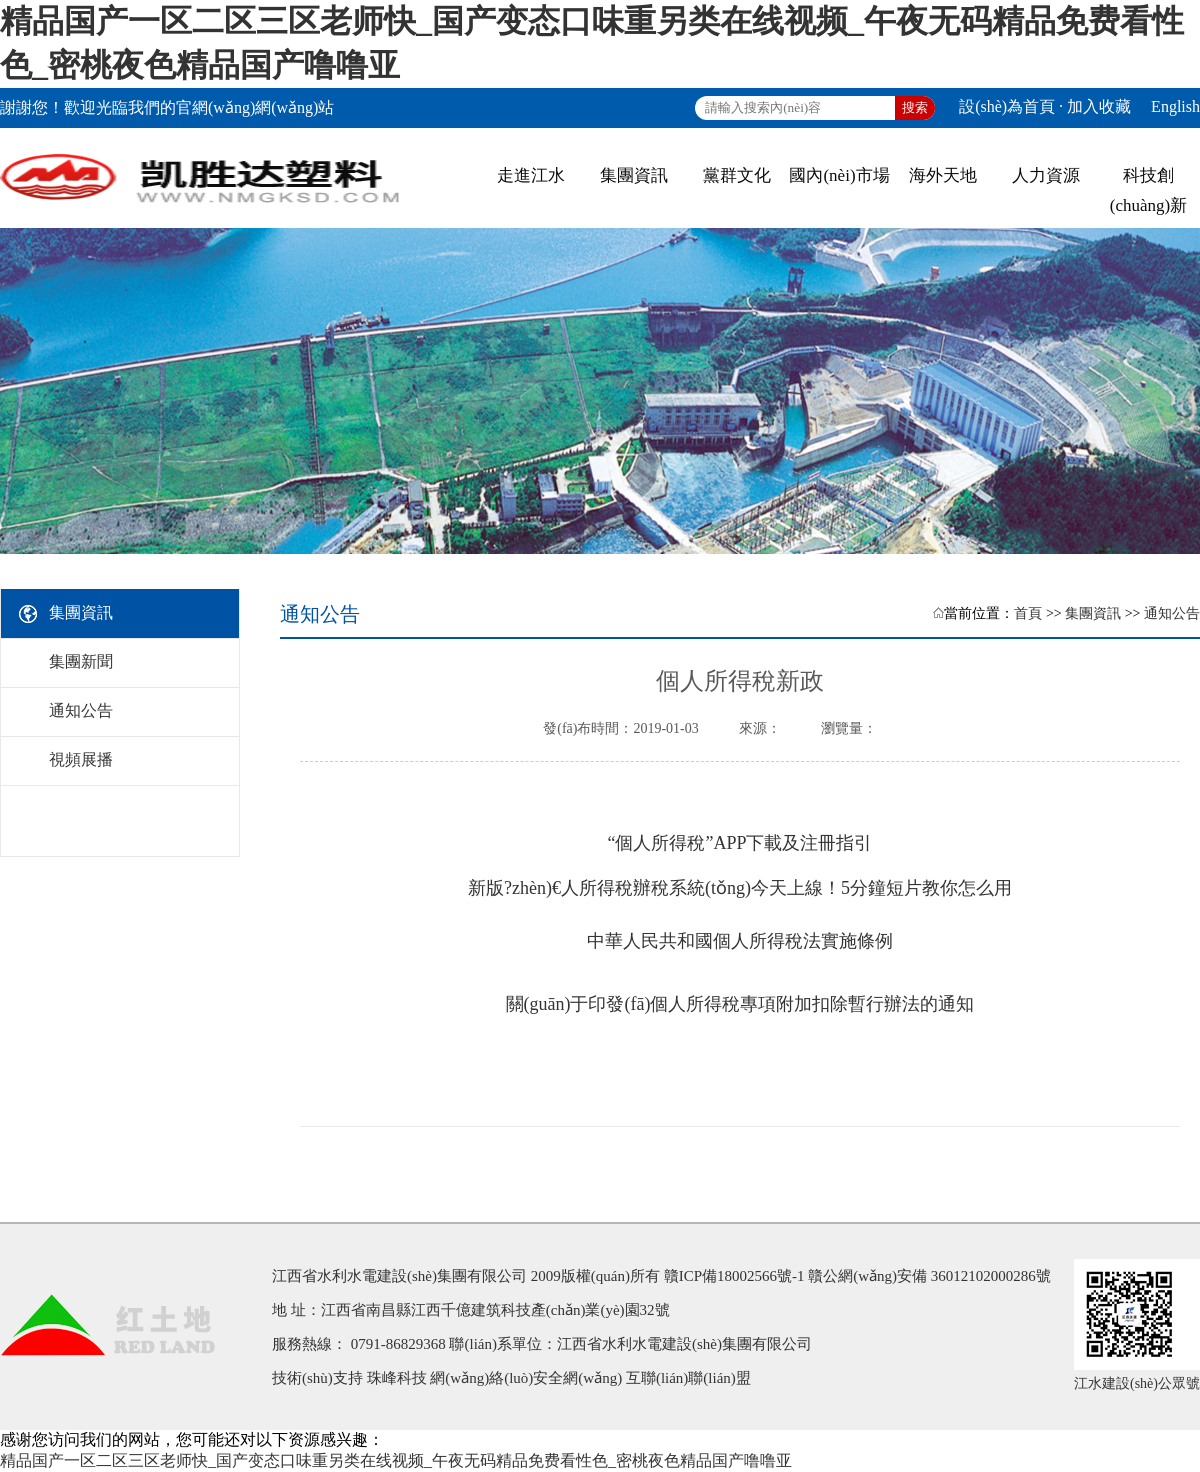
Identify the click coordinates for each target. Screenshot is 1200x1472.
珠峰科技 (397, 1378)
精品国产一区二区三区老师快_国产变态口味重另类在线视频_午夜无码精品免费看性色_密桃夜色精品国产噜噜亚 (396, 1460)
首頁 (1028, 613)
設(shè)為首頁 (1007, 106)
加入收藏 (1099, 106)
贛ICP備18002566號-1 (734, 1276)
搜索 (915, 107)
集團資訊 (1093, 613)
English (1175, 106)
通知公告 (1172, 613)
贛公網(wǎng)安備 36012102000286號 (929, 1276)
